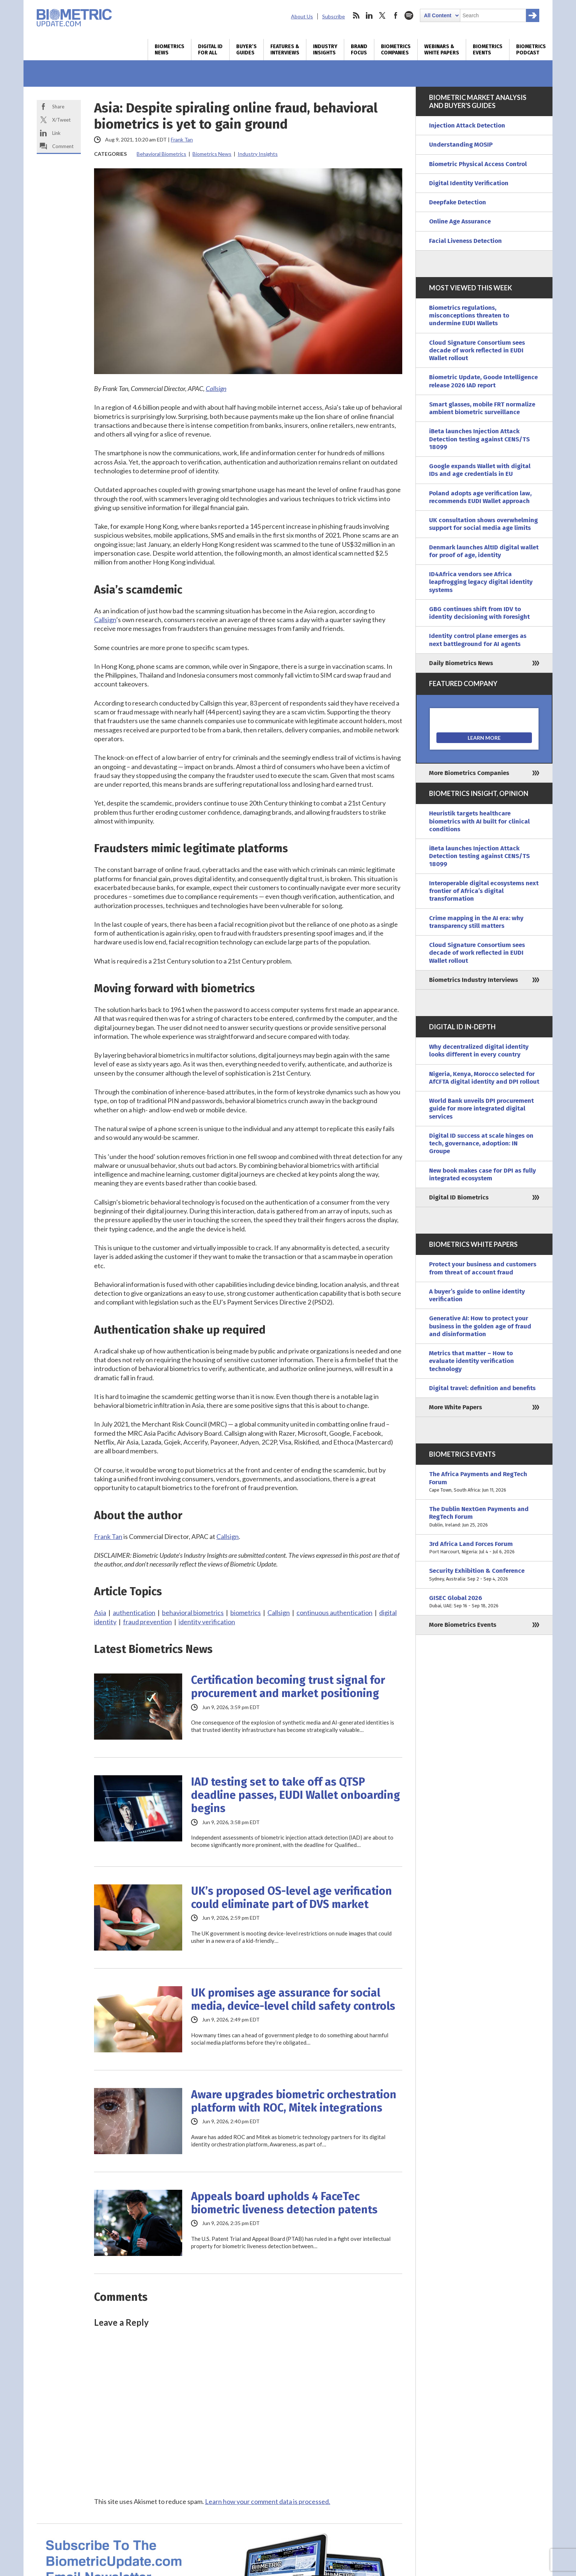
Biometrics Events (488, 49)
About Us (302, 16)
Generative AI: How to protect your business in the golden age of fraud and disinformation (480, 1326)
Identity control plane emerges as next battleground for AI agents (477, 639)
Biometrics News (169, 49)
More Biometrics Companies (469, 773)
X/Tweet (61, 120)
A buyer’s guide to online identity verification (477, 1295)
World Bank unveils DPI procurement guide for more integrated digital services (481, 1108)
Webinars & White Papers (441, 49)
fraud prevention (147, 1622)
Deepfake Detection (457, 202)
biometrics (245, 1612)
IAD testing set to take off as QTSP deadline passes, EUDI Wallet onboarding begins (295, 1795)
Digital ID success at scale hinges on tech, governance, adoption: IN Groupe (481, 1143)
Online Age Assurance (460, 221)
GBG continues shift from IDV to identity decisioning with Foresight (479, 613)
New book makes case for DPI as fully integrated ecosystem (482, 1174)
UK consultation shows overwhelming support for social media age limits (483, 524)
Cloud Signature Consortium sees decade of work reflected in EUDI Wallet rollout (477, 350)
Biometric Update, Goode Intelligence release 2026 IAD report (483, 381)
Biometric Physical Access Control (478, 164)
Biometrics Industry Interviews (473, 980)
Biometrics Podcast (531, 49)
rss (356, 15)
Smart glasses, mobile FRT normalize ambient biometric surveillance (482, 408)
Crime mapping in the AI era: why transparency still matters (476, 922)
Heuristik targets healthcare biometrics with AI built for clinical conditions (479, 821)
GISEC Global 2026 (484, 1602)
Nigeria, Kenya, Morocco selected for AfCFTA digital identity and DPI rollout (484, 1078)
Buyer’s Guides (246, 49)
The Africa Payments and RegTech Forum (484, 1482)
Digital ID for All (210, 49)
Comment (62, 146)
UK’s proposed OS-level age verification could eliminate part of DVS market (291, 1897)
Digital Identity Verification (468, 183)
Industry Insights (325, 49)
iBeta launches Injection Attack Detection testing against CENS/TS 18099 (479, 439)
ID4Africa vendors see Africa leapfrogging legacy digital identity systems (481, 582)
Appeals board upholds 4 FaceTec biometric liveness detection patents (284, 2203)
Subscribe (333, 16)
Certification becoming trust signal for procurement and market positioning (288, 1686)
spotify (408, 15)
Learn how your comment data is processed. (267, 2501)
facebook (395, 15)
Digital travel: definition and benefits (482, 1388)
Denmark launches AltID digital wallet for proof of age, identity (484, 551)
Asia (100, 1612)
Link (56, 133)
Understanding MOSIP (461, 144)
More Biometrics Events (462, 1625)
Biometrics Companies (396, 49)
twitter (382, 15)
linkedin (369, 15)
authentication (134, 1612)
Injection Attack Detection (467, 125)
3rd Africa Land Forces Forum (484, 1548)
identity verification (207, 1622)
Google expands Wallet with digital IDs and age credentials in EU (479, 470)
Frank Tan (182, 139)
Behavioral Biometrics (161, 154)
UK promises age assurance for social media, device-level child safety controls (293, 1999)
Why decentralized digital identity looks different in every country (479, 1050)
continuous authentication (334, 1612)
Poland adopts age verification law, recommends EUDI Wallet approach (480, 497)
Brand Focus (359, 49)
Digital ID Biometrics (459, 1197)
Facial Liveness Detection (465, 241)
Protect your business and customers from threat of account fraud (482, 1268)
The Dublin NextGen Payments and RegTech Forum (484, 1517)
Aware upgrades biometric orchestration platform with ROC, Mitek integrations (293, 2101)
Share (58, 107)
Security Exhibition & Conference (484, 1575)
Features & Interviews (284, 49)
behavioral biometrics (193, 1612)
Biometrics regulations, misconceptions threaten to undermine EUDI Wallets (469, 315)
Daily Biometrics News (461, 663)
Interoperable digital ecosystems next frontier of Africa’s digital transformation (484, 891)
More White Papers (455, 1407)
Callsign (216, 388)
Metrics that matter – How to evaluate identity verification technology (471, 1361)
